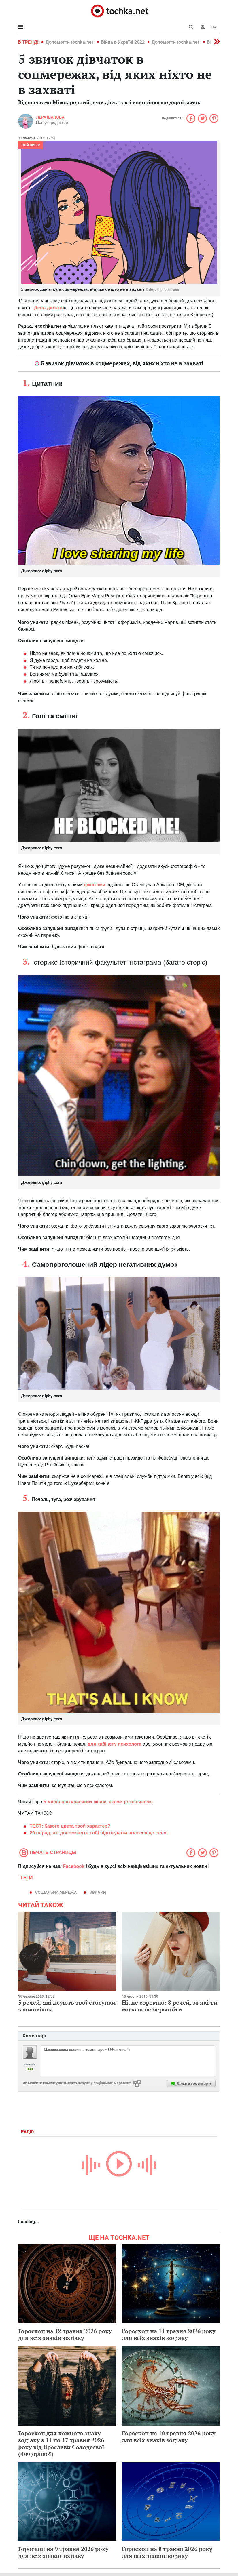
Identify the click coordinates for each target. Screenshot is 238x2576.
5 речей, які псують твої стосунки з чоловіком (67, 2005)
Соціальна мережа (56, 1892)
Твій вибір (30, 145)
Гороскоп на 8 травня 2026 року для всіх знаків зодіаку (167, 2552)
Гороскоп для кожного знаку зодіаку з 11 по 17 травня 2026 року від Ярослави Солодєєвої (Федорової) (61, 2443)
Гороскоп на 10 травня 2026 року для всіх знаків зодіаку (169, 2436)
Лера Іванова (50, 117)
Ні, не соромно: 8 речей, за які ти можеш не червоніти (169, 2005)
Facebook (73, 1866)
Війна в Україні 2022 (123, 42)
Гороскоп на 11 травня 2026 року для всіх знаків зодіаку (169, 2334)
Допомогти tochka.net (70, 42)
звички (98, 1892)
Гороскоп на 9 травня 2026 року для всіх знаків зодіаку (63, 2552)
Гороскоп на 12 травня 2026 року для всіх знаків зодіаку (65, 2334)
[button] (202, 27)
